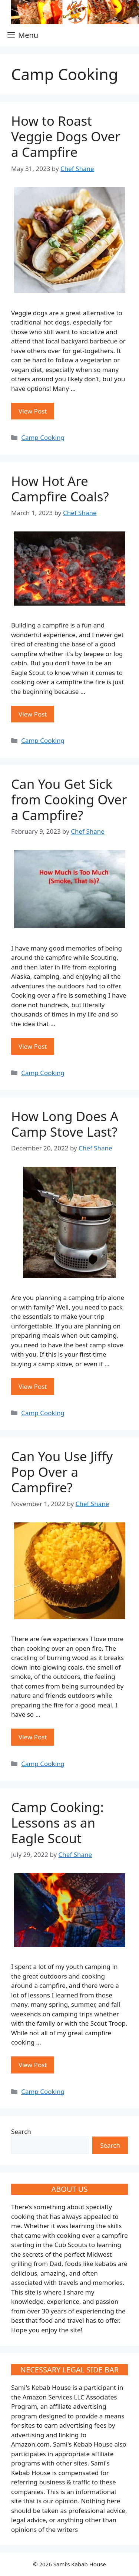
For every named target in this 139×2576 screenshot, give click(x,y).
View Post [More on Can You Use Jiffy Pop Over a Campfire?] (33, 1737)
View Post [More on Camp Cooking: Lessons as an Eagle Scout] (33, 2065)
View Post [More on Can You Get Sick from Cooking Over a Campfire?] (33, 1046)
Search (21, 2131)
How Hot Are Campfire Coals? (60, 488)
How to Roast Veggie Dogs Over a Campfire (65, 136)
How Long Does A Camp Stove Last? (65, 1123)
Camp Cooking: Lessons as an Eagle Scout (57, 1822)
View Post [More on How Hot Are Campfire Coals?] (33, 714)
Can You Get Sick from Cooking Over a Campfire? (69, 799)
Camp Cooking (42, 437)
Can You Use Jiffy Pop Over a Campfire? (62, 1471)
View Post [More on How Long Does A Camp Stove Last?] (33, 1386)
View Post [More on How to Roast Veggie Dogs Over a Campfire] (33, 411)
